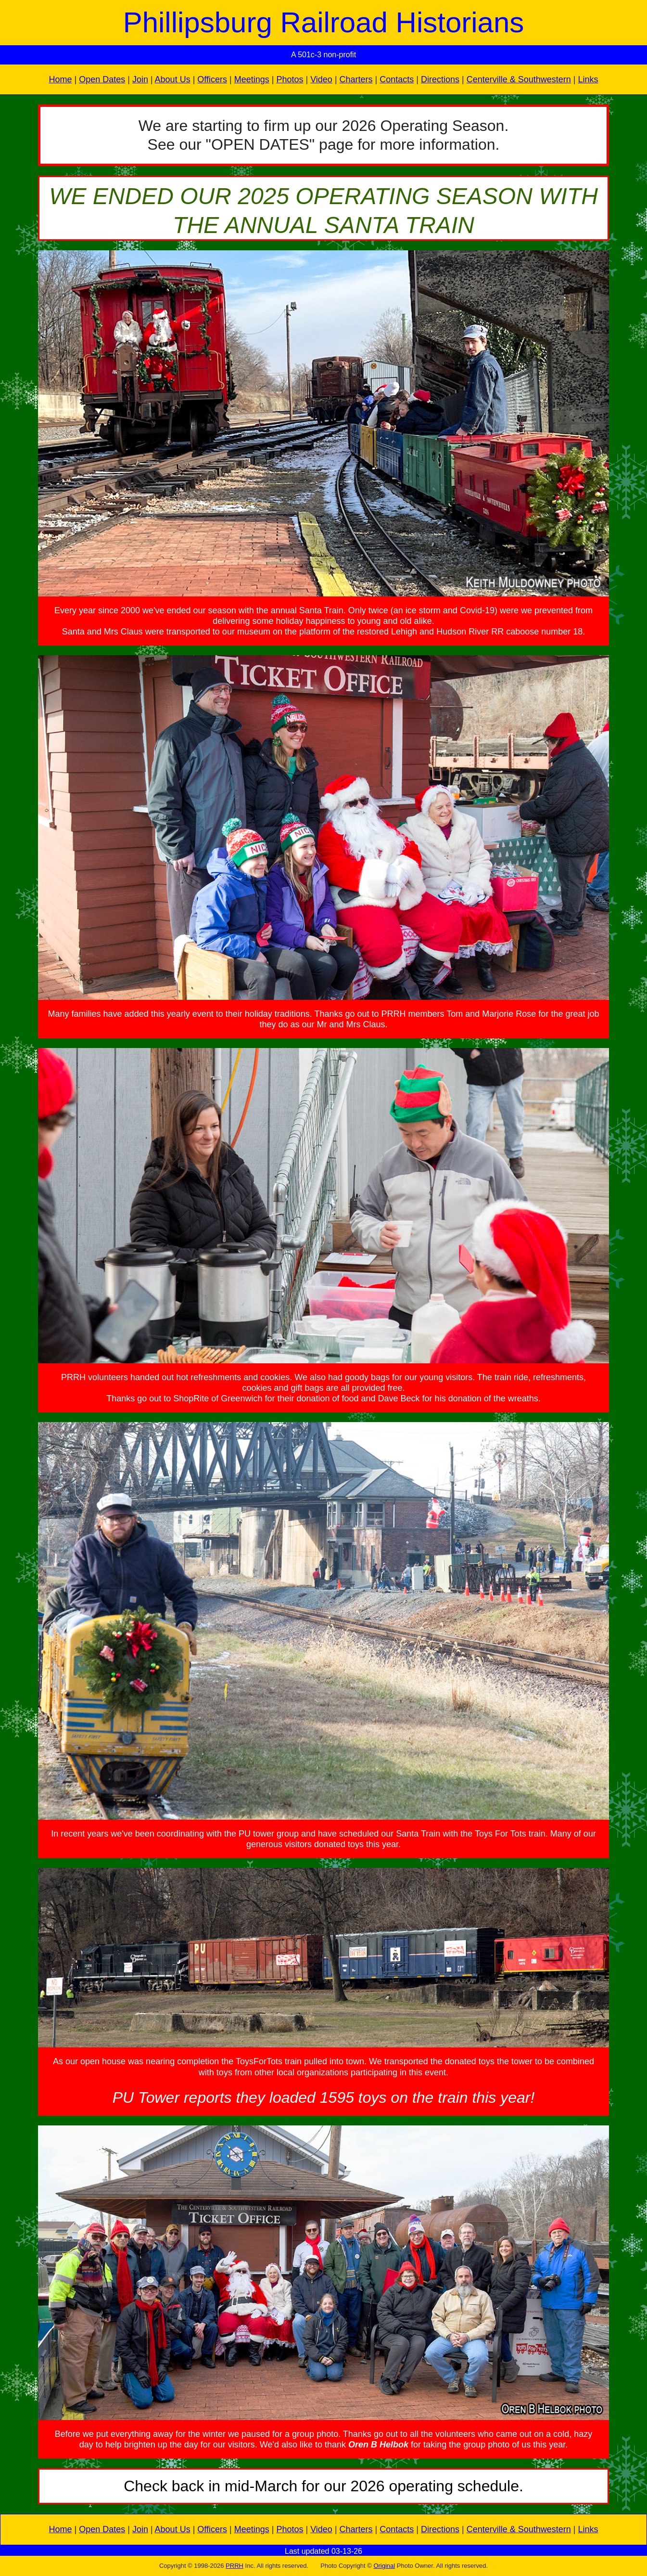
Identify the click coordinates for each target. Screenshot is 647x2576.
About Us (172, 79)
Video (321, 79)
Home (60, 79)
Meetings (251, 79)
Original (384, 2565)
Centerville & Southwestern (519, 79)
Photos (289, 79)
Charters (356, 79)
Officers (212, 79)
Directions (440, 79)
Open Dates (102, 79)
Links (588, 79)
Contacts (397, 79)
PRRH (234, 2565)
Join (140, 79)
